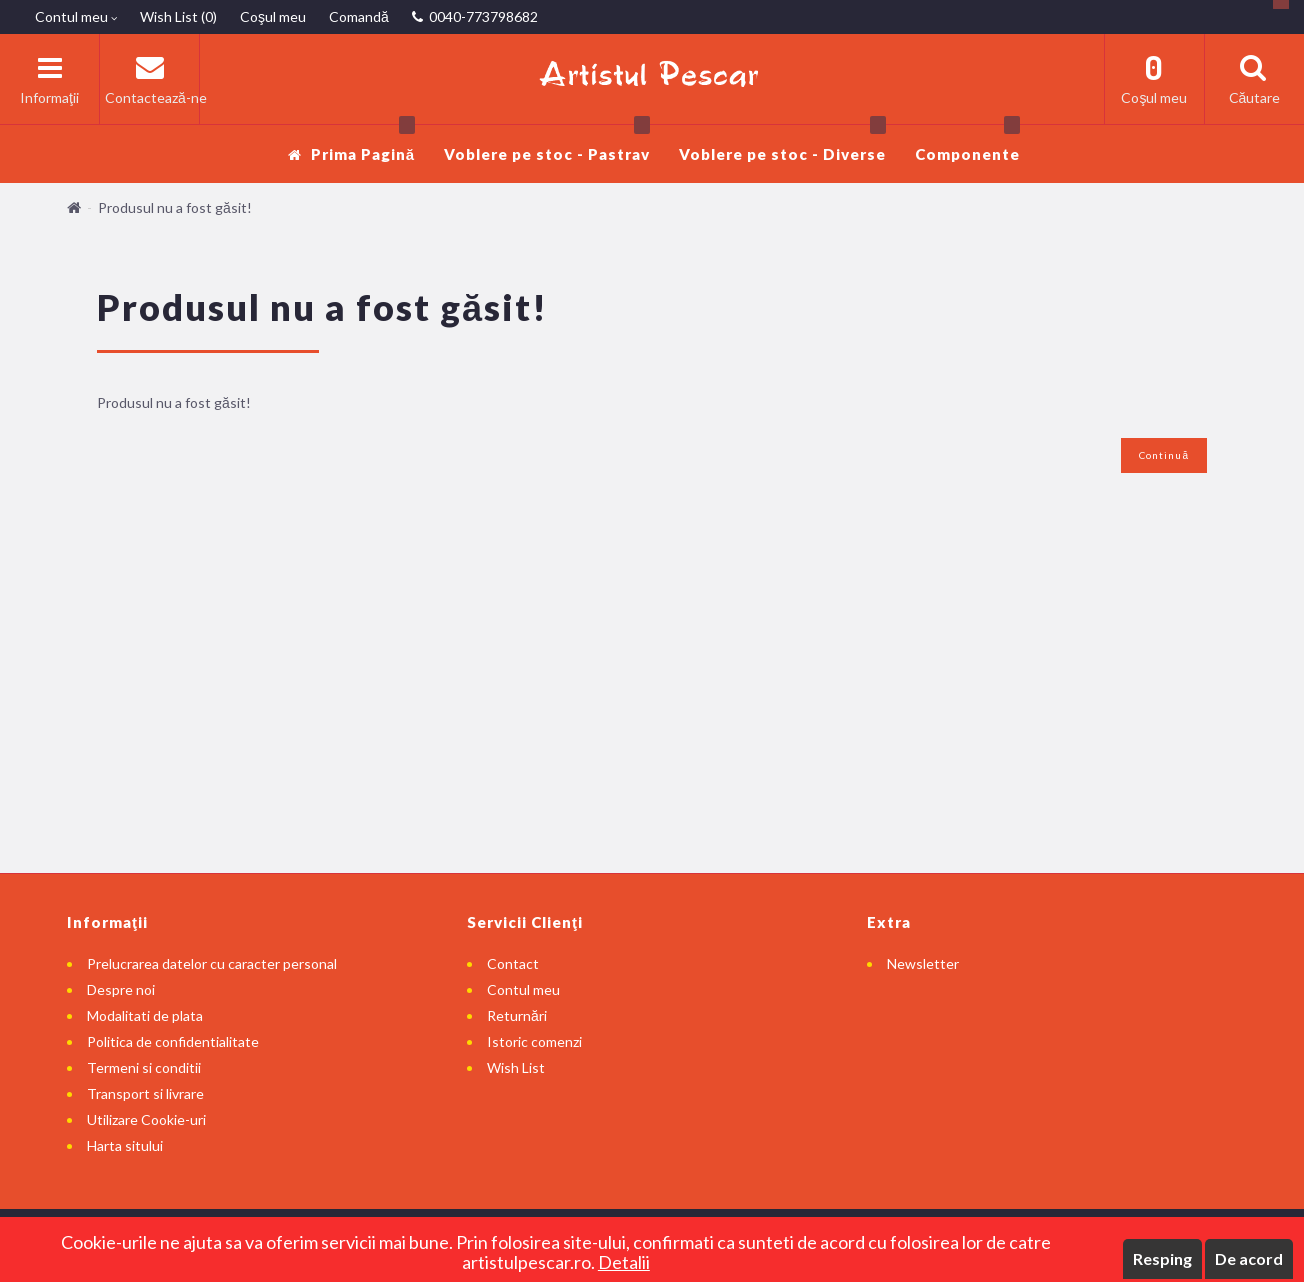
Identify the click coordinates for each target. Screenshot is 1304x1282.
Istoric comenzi (534, 1041)
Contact (513, 963)
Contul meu (523, 989)
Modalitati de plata (145, 1015)
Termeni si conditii (144, 1067)
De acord (1249, 1258)
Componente (967, 143)
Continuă (1164, 455)
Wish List (516, 1067)
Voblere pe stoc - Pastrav (547, 143)
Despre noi (121, 989)
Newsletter (923, 963)
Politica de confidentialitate (173, 1041)
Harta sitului (125, 1145)
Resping (1162, 1258)
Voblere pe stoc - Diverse (782, 143)
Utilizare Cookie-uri (146, 1119)
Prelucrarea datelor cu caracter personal (212, 963)
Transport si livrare (145, 1093)
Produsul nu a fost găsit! (175, 207)
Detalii (624, 1262)
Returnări (517, 1015)
